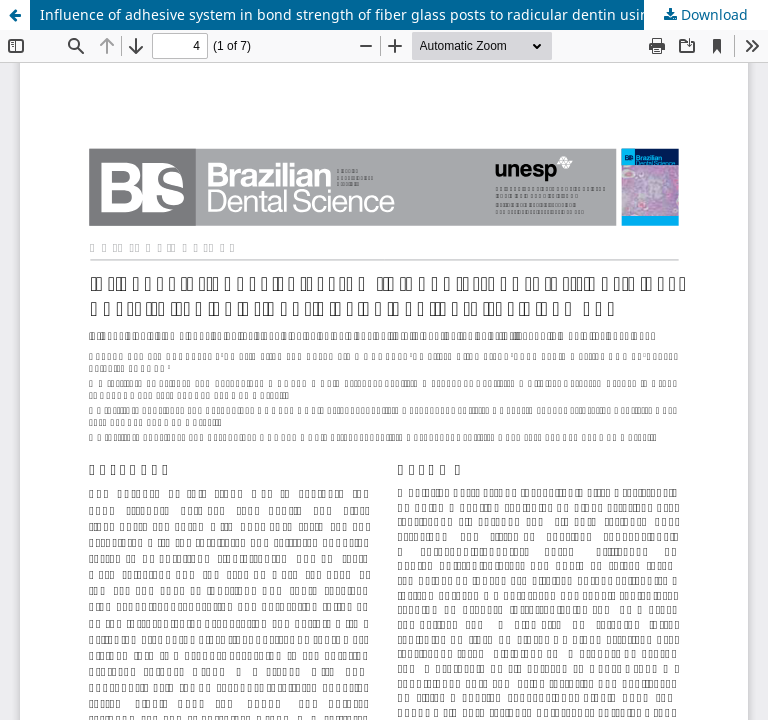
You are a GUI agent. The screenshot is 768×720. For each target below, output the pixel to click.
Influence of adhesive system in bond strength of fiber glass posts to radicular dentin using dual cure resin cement (404, 14)
